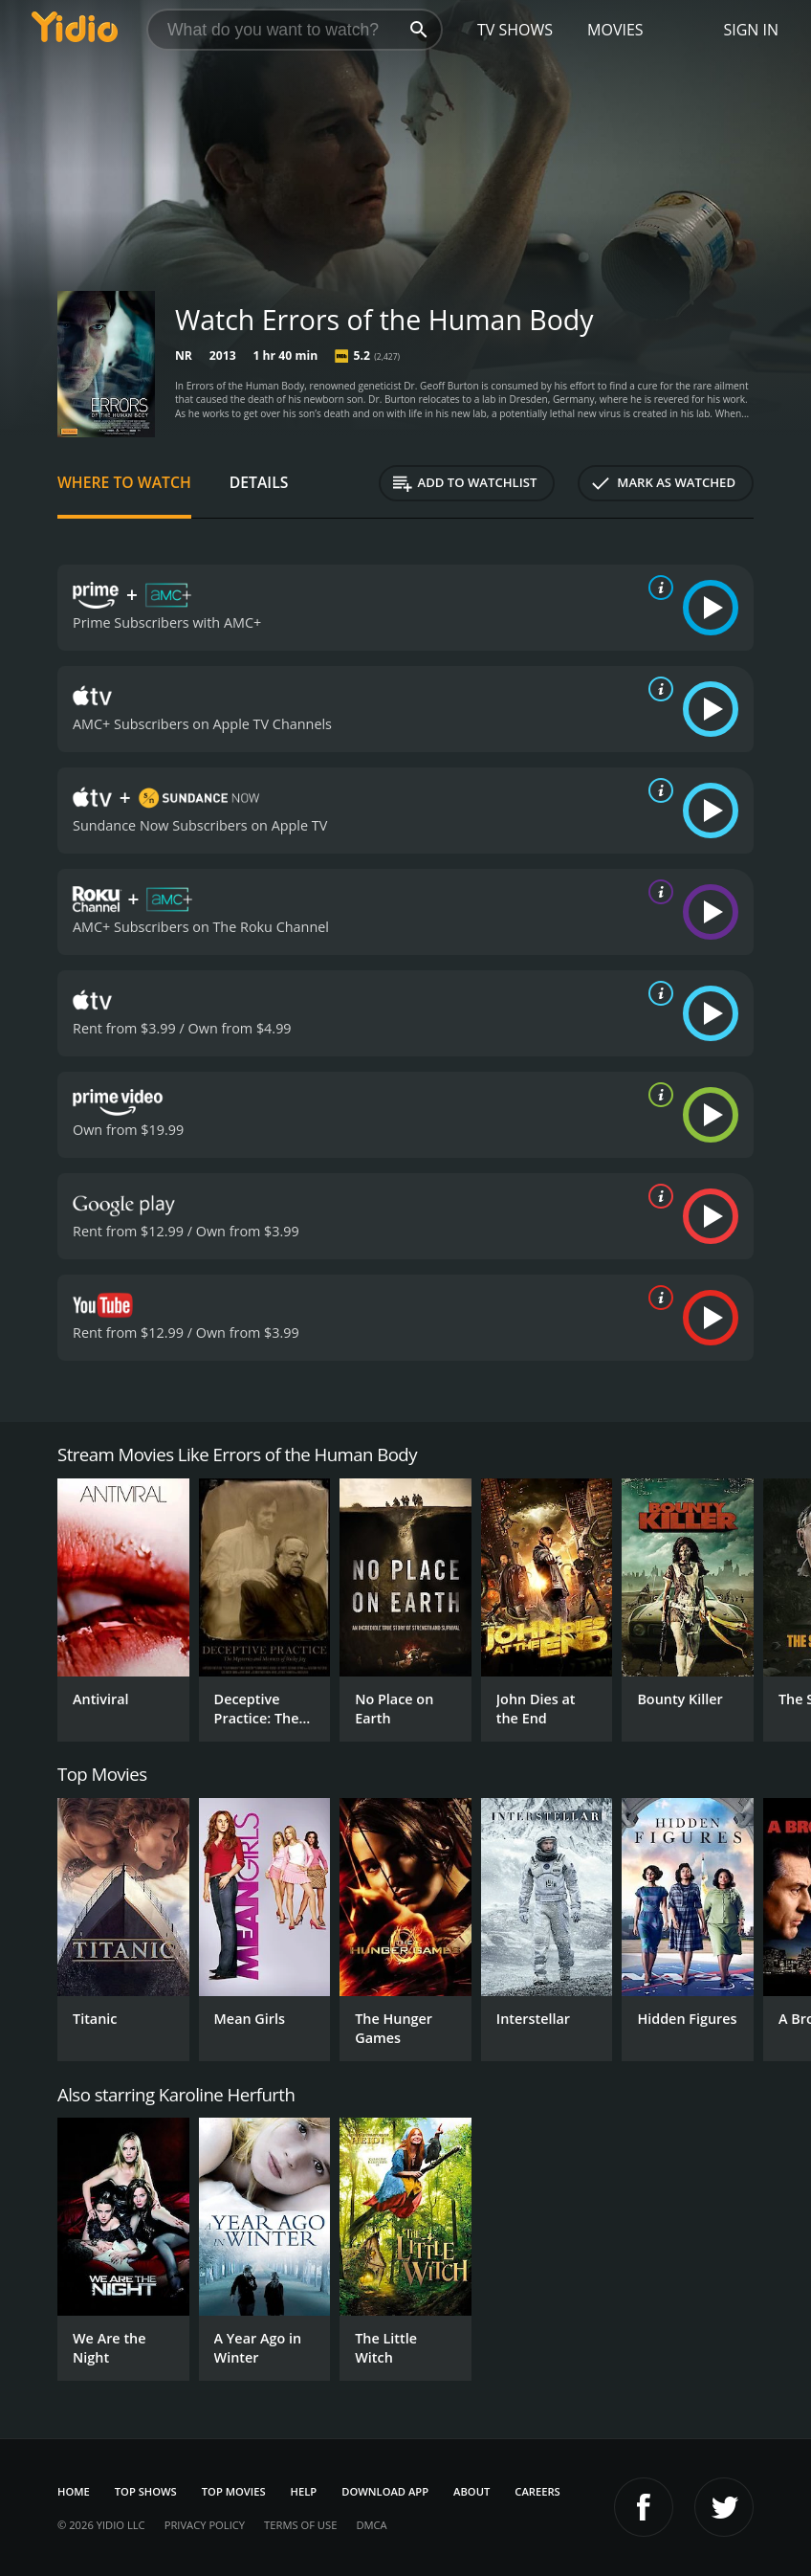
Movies (615, 29)
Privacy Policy (204, 2525)
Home (73, 2491)
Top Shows (146, 2491)
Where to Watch (124, 482)
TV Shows (515, 29)
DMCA (371, 2525)
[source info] (657, 587)
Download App (384, 2491)
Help (304, 2491)
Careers (537, 2491)
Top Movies (234, 2491)
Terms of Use (300, 2525)
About (471, 2491)
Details (259, 482)
